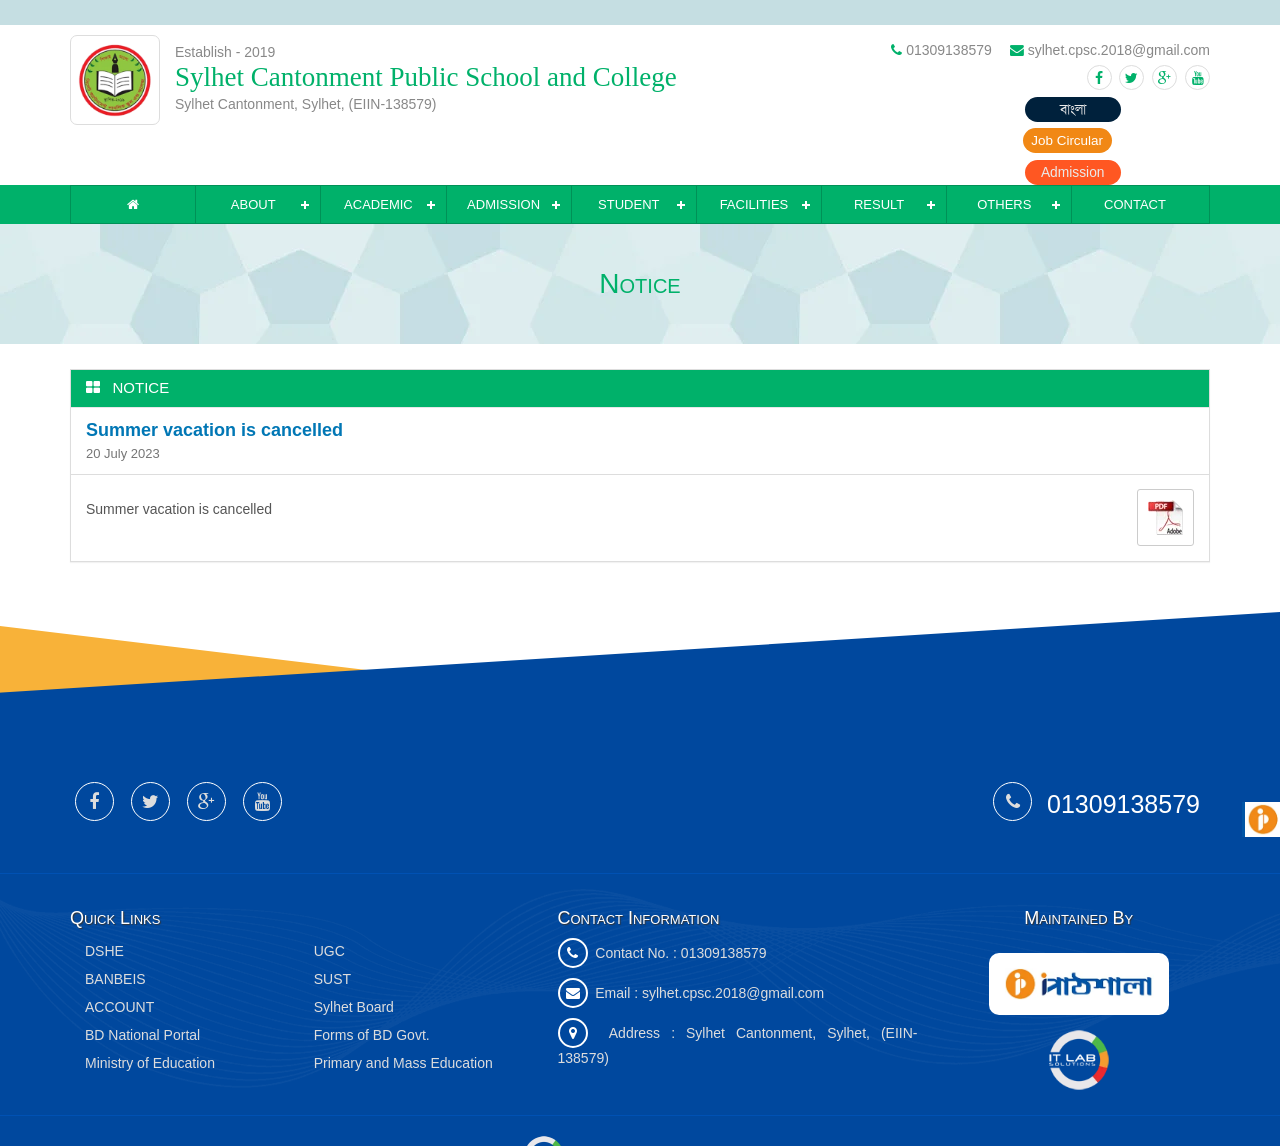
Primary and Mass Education (403, 1013)
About (253, 154)
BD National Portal (142, 985)
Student (628, 154)
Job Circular (1045, 110)
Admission (1160, 110)
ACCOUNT (119, 957)
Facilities (754, 154)
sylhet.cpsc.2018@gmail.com (733, 943)
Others (1004, 154)
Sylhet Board (354, 957)
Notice (141, 337)
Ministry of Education (150, 1013)
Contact (1135, 154)
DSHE (104, 901)
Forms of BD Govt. (372, 985)
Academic (378, 154)
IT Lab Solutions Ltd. (613, 1104)
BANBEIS (115, 929)
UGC (329, 901)
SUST (332, 929)
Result (879, 154)
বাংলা (930, 110)
